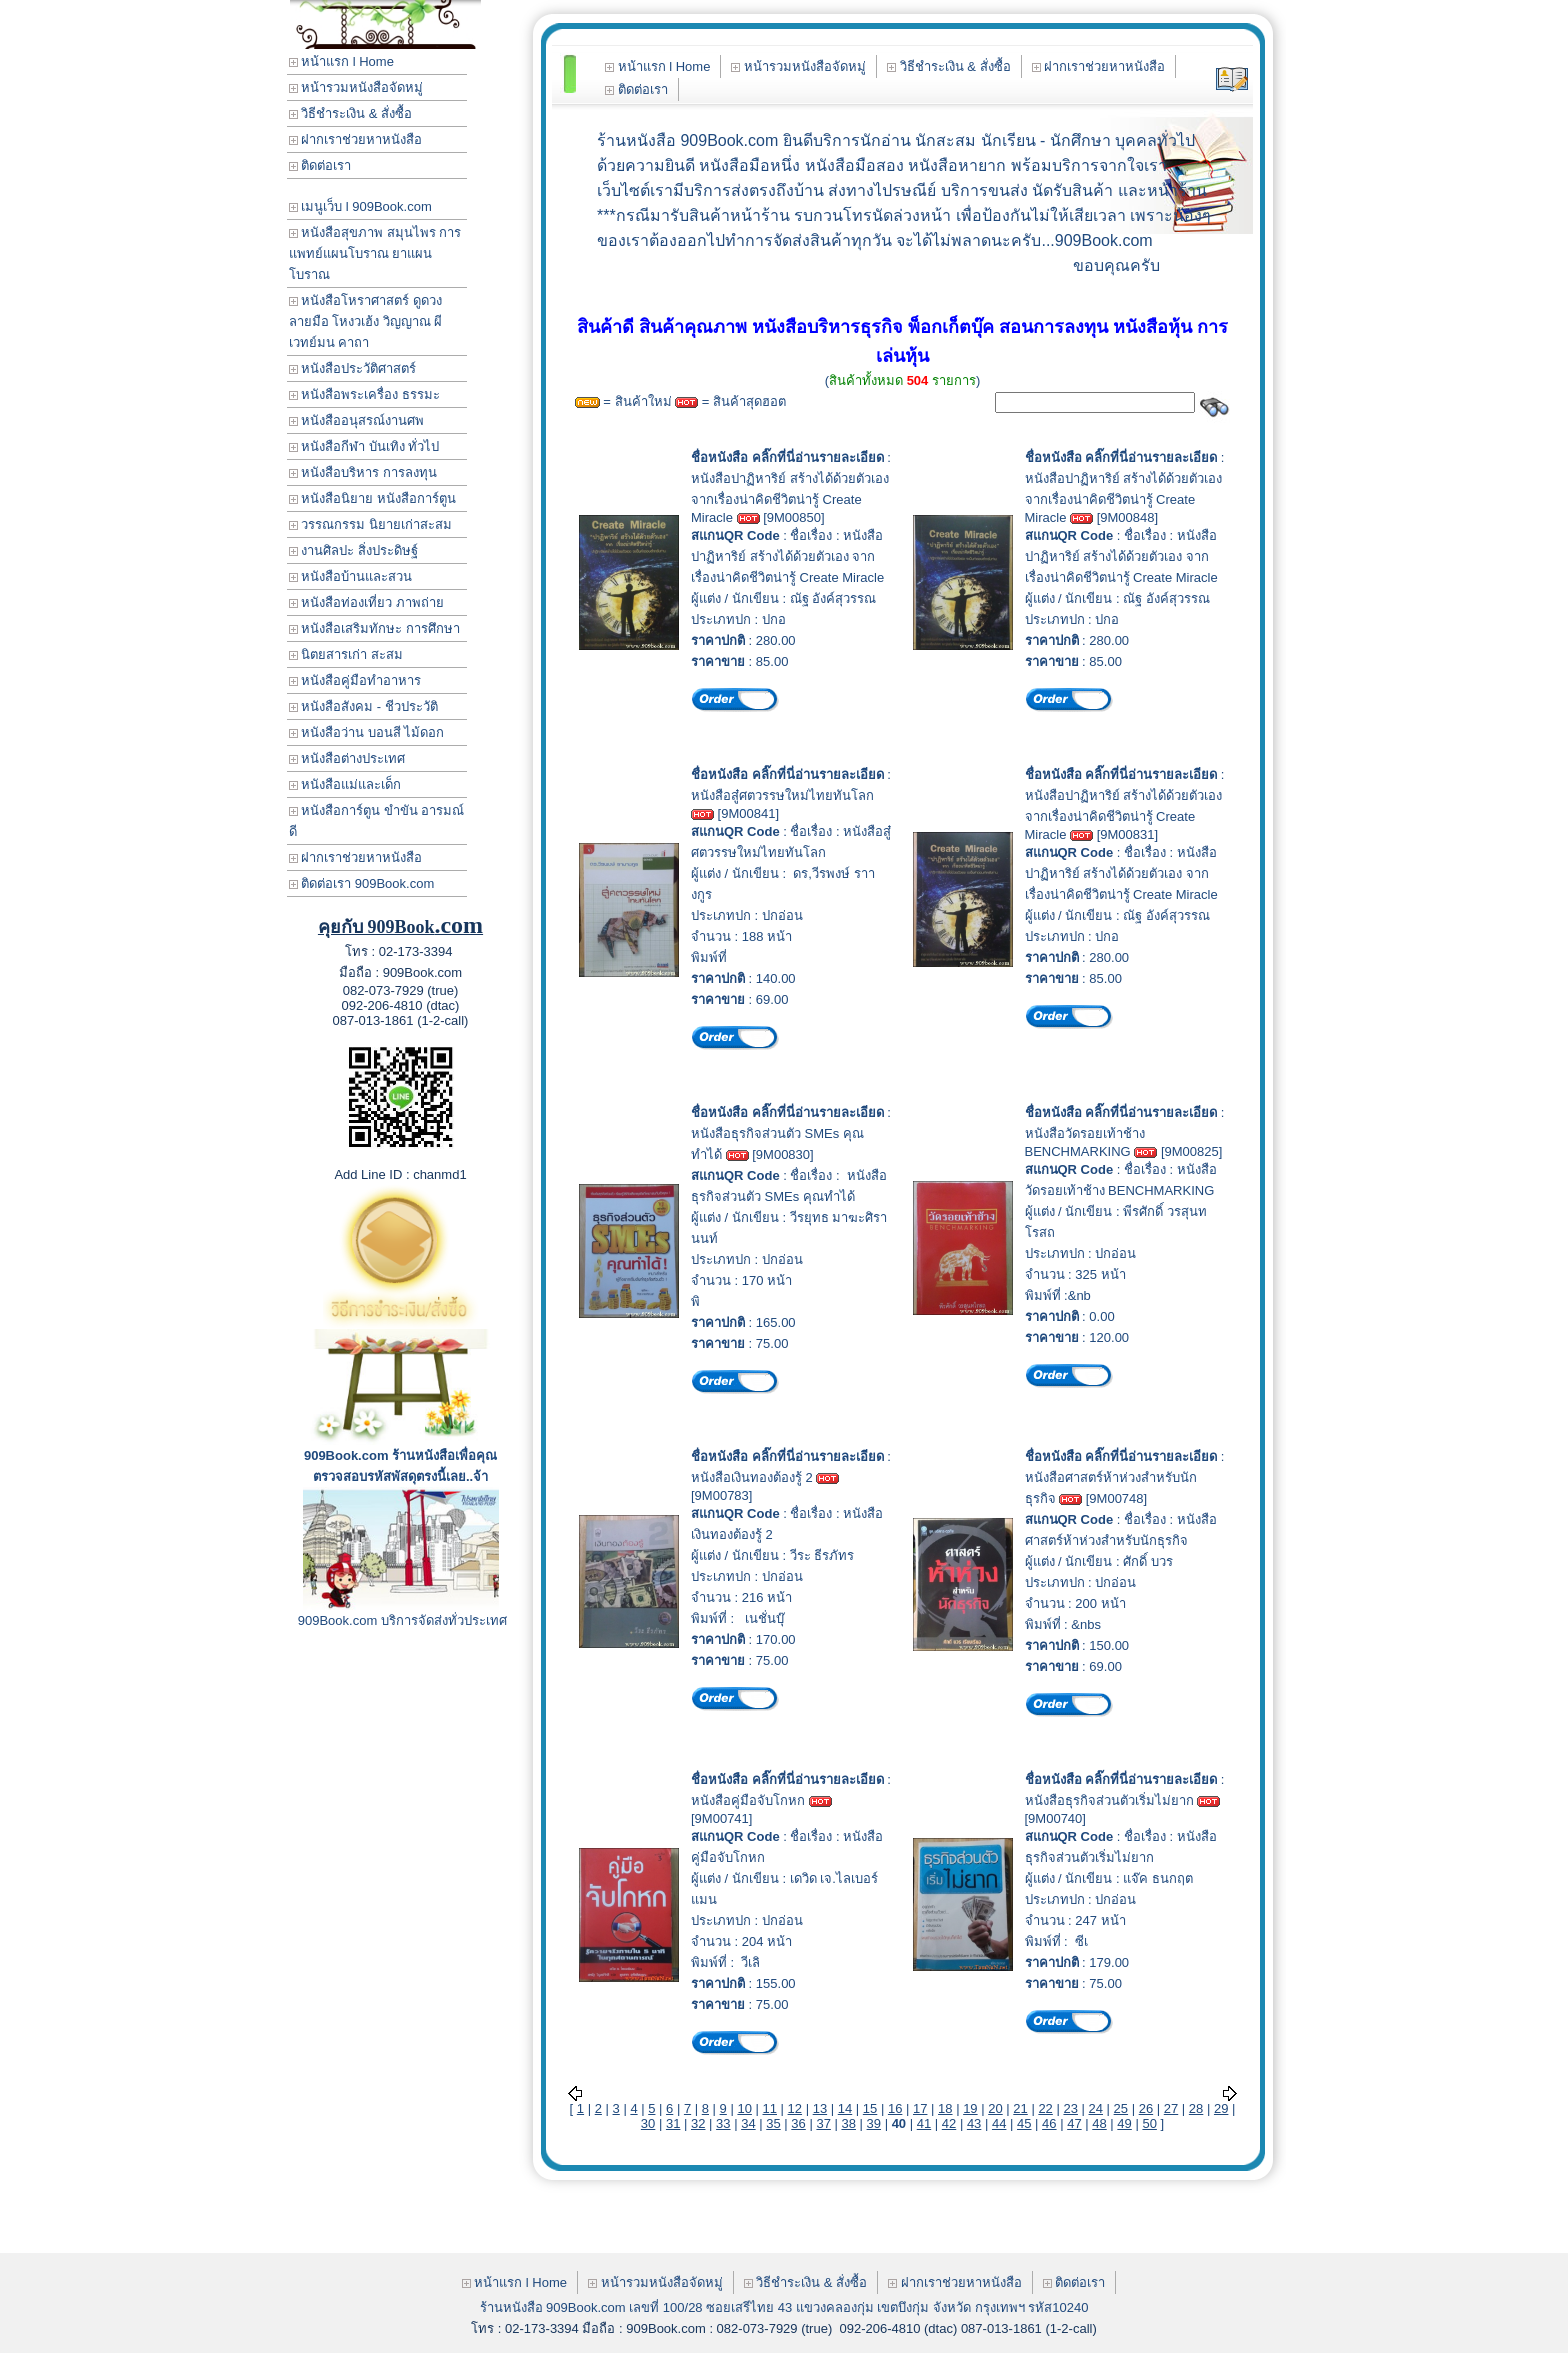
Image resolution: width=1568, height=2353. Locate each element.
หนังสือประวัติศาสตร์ (353, 368)
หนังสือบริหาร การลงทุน (363, 472)
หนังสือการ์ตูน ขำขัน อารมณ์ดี (377, 821)
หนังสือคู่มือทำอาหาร (355, 680)
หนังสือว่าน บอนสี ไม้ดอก (367, 732)
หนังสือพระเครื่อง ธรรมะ (364, 394)
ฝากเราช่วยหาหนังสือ (356, 139)
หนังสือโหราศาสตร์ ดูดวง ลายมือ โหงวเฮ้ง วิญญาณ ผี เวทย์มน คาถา (366, 321)
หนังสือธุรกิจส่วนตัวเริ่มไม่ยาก (1109, 1800)
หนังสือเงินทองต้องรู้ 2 (752, 1477)
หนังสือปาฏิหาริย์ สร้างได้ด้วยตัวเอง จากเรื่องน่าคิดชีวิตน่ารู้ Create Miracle (790, 498)
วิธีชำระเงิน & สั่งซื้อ (351, 113)
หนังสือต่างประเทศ (347, 758)
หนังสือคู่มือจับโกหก (748, 1800)
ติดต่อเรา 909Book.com (362, 883)
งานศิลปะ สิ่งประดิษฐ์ (353, 550)
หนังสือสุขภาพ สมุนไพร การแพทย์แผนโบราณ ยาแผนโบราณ (375, 253)
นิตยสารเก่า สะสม (346, 654)
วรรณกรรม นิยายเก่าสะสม (370, 524)
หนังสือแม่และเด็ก (345, 784)
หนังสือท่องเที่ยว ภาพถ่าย (366, 602)
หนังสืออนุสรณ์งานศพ (357, 420)
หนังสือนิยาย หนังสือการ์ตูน (372, 498)
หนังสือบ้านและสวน (351, 576)
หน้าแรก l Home (341, 61)
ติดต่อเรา (320, 165)
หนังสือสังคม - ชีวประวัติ (363, 706)
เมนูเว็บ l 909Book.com (360, 206)
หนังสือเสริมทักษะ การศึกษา (374, 628)
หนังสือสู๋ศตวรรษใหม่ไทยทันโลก (782, 795)
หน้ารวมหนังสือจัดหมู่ (356, 87)
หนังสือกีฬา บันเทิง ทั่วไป (364, 446)
